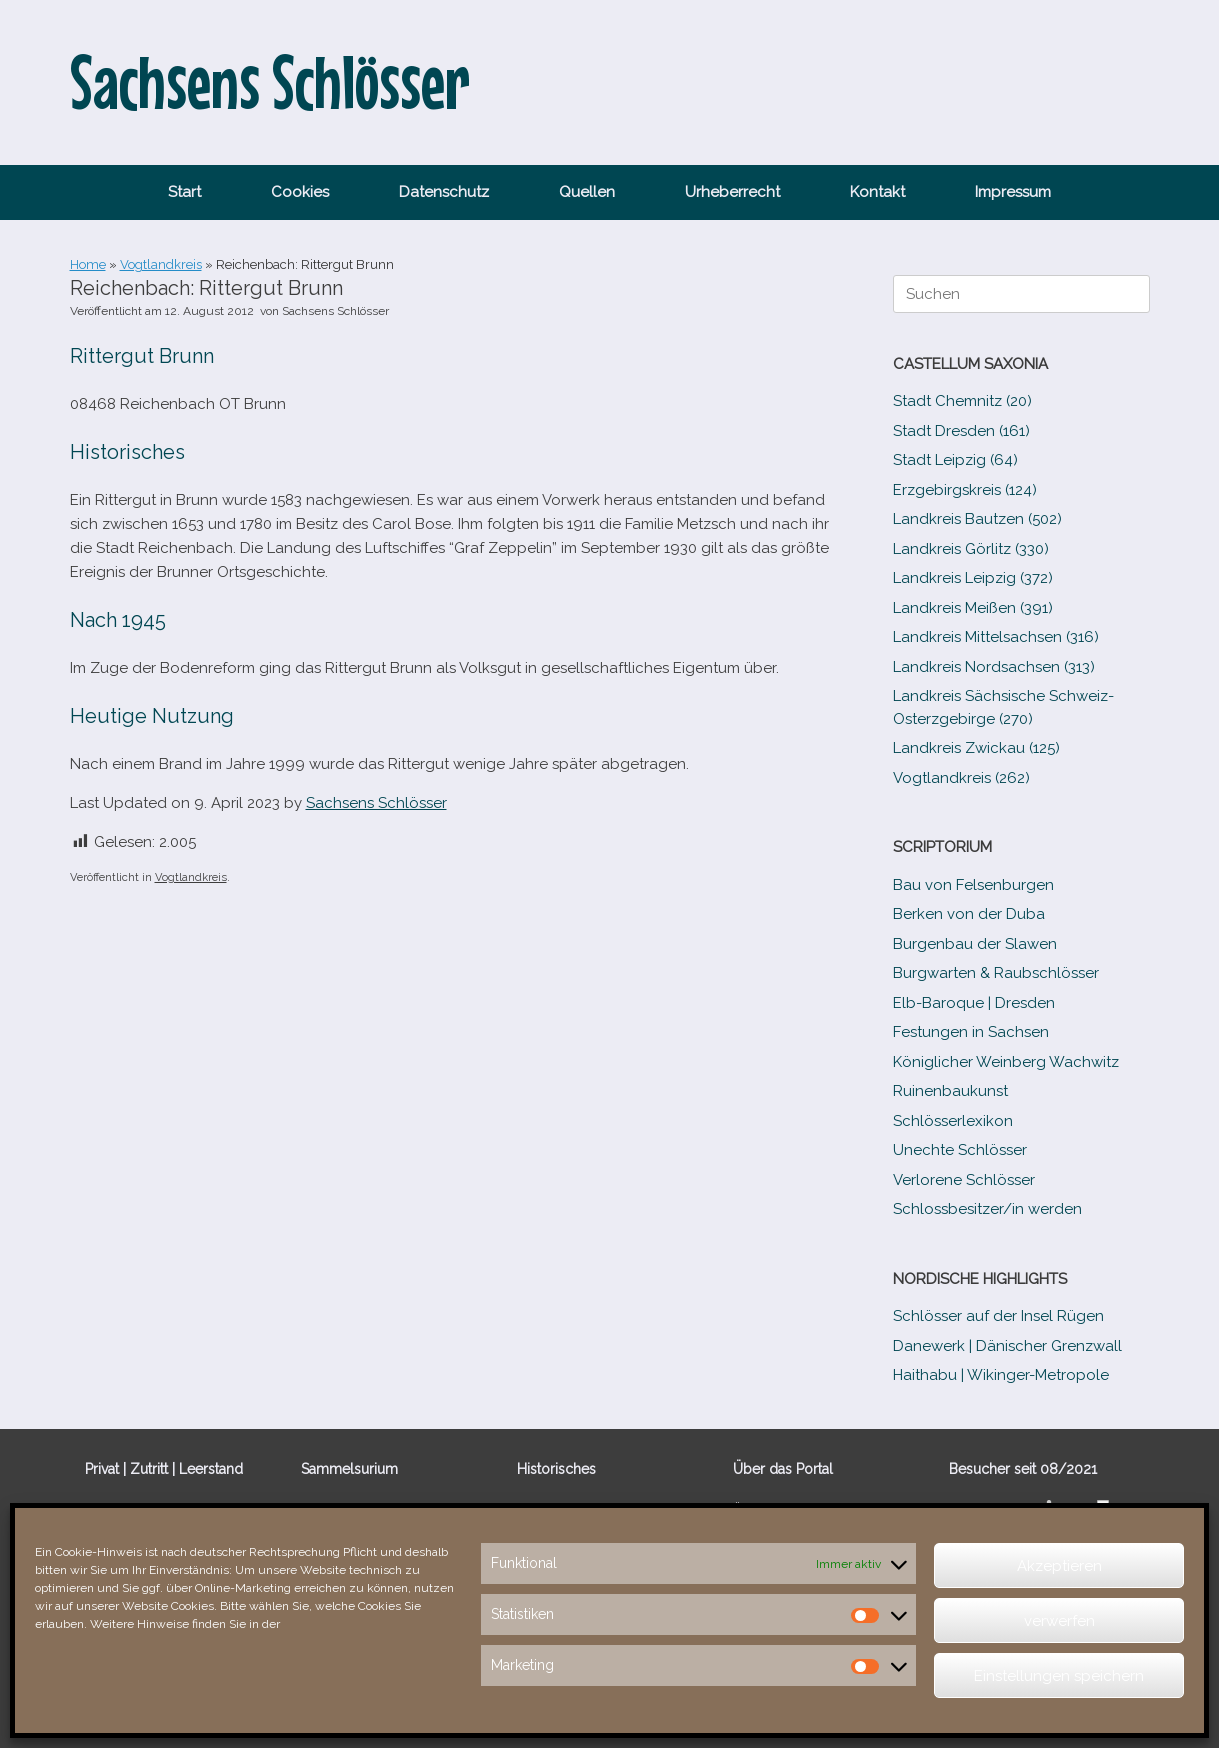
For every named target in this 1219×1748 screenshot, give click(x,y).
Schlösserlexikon (953, 1121)
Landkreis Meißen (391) (973, 608)
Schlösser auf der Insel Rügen (998, 1316)
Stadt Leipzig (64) (955, 460)
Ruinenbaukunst (950, 1091)
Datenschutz (444, 192)
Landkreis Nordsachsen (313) (994, 667)
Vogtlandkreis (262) (961, 778)
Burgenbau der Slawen (975, 944)
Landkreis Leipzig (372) (973, 578)
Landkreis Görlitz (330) (971, 549)
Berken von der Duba (969, 914)
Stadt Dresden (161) (961, 431)
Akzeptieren (1059, 1566)
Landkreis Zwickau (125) (976, 748)
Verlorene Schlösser (964, 1180)
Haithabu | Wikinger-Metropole (1001, 1375)
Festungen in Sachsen (971, 1032)
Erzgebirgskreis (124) (965, 490)
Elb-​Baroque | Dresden (974, 1003)
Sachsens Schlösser (335, 311)
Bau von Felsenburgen (973, 885)
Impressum (1013, 192)
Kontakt (877, 192)
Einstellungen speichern (1059, 1676)
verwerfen (1059, 1621)
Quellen (587, 192)
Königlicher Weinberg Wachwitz (1006, 1062)
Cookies (300, 192)
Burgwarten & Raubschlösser (996, 973)
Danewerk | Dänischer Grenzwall (1007, 1346)
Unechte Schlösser (960, 1150)
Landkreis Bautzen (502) (977, 519)
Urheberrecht (732, 192)
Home (88, 264)
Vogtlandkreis (161, 264)
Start (184, 192)
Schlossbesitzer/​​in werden (987, 1209)
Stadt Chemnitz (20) (962, 401)
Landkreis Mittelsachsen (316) (996, 637)
